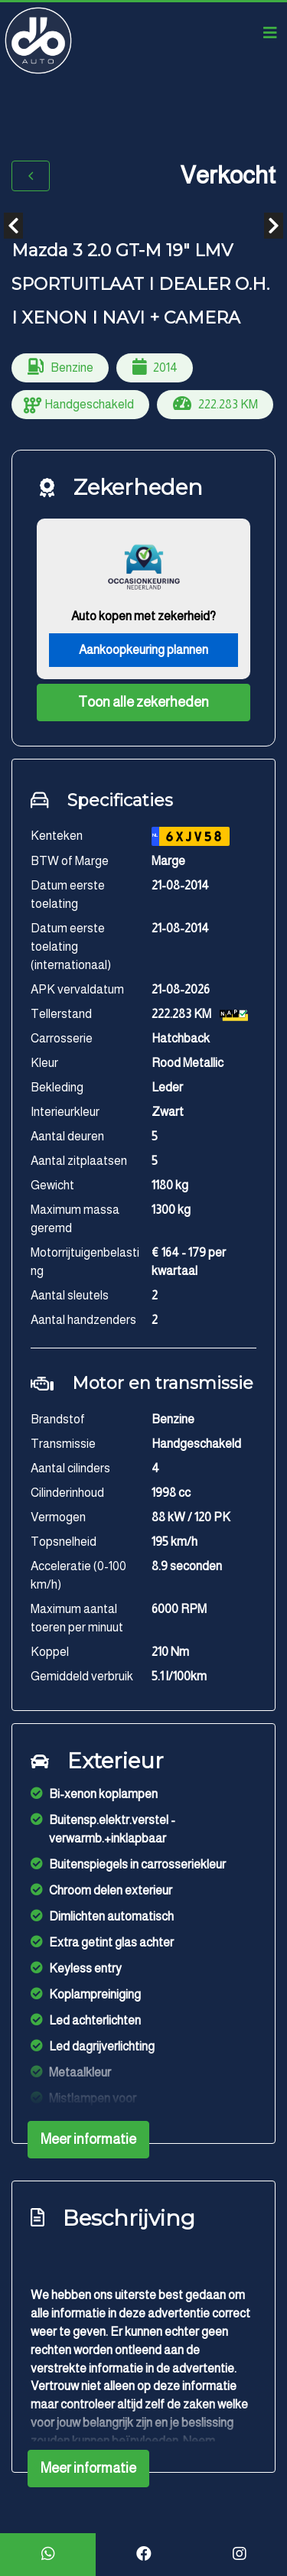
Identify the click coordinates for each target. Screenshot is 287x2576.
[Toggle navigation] (270, 32)
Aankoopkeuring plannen (143, 649)
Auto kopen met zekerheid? (143, 616)
